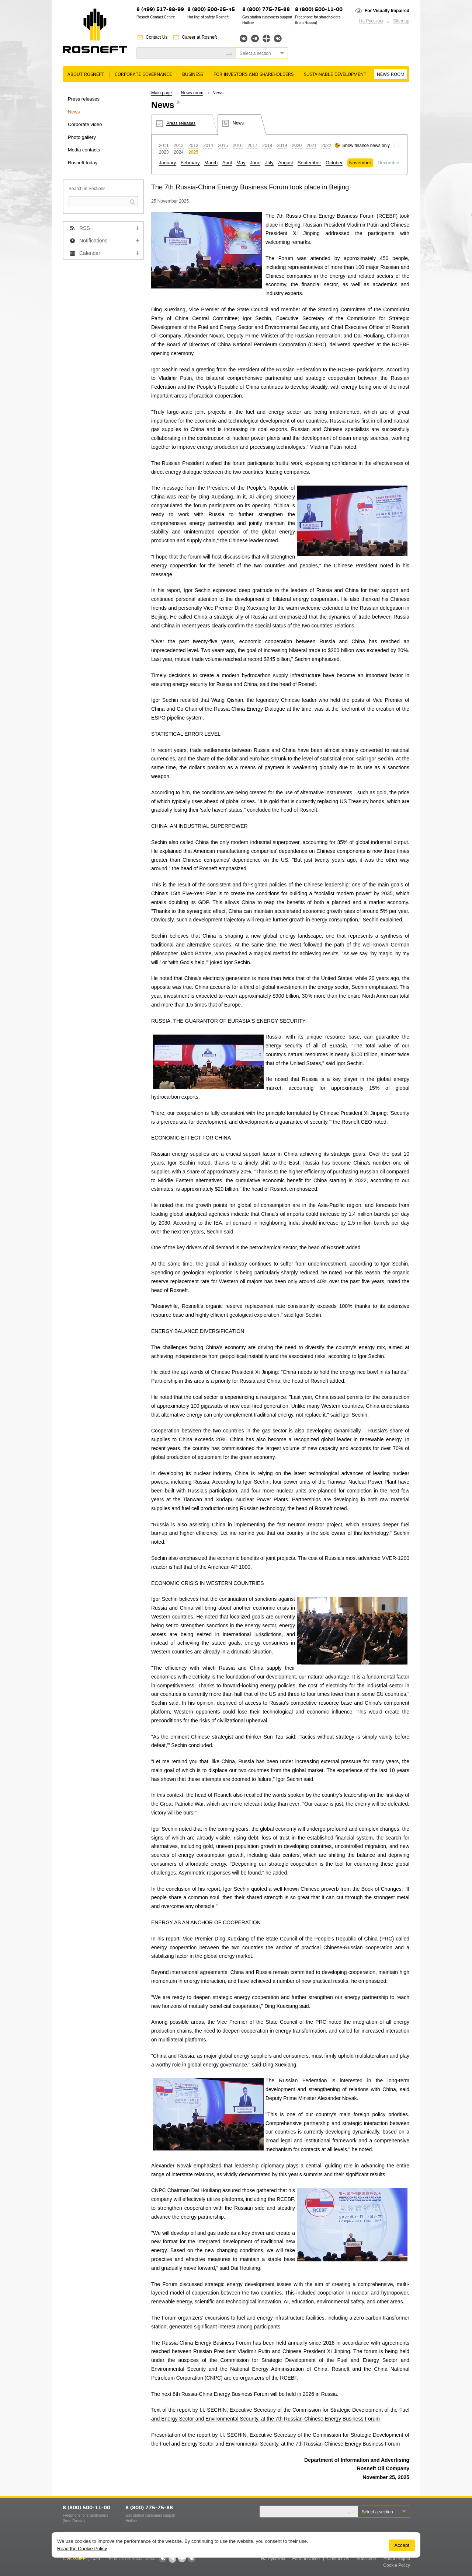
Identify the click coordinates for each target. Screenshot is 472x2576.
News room (391, 74)
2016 (238, 145)
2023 (164, 152)
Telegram (255, 38)
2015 (223, 145)
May (241, 162)
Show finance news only (366, 145)
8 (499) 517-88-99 (160, 10)
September (309, 162)
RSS (84, 228)
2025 (193, 152)
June (255, 162)
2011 (164, 145)
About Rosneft (85, 74)
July (269, 162)
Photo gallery (82, 137)
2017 (252, 145)
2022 (327, 145)
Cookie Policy (396, 2565)
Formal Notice (306, 2558)
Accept (401, 2545)
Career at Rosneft (199, 37)
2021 (311, 145)
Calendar (89, 253)
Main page (161, 92)
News (74, 112)
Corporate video (85, 124)
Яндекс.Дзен (266, 38)
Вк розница (278, 38)
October (334, 162)
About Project (397, 2558)
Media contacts (84, 150)
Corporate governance (143, 74)
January (167, 162)
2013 (193, 145)
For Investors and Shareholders (254, 74)
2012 (179, 145)
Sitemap (401, 21)
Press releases (84, 99)
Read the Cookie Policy (82, 2548)
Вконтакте (243, 38)
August (285, 162)
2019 (282, 145)
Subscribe (366, 2558)
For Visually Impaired (387, 10)
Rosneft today (82, 162)
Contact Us (156, 37)
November (360, 162)
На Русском (371, 21)
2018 (267, 145)
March (211, 162)
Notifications (93, 241)
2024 (179, 152)
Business (192, 74)
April (227, 162)
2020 (297, 145)
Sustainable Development (335, 74)
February (190, 162)
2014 (208, 145)
